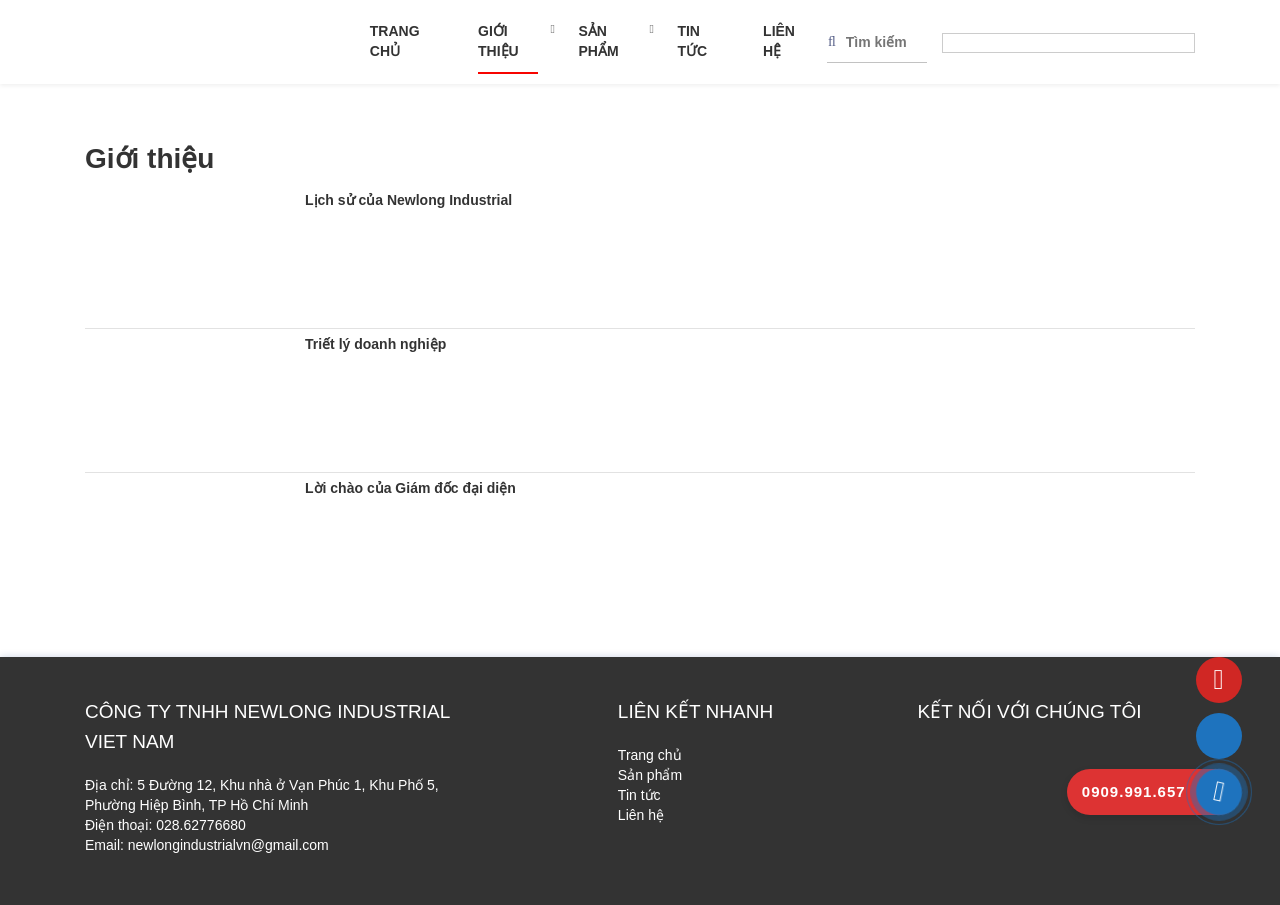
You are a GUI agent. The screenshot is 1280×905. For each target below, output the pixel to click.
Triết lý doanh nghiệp (375, 344)
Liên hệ (779, 41)
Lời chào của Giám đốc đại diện (410, 488)
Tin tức (692, 41)
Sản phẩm (598, 41)
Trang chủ (395, 41)
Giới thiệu (498, 41)
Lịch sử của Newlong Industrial (408, 200)
